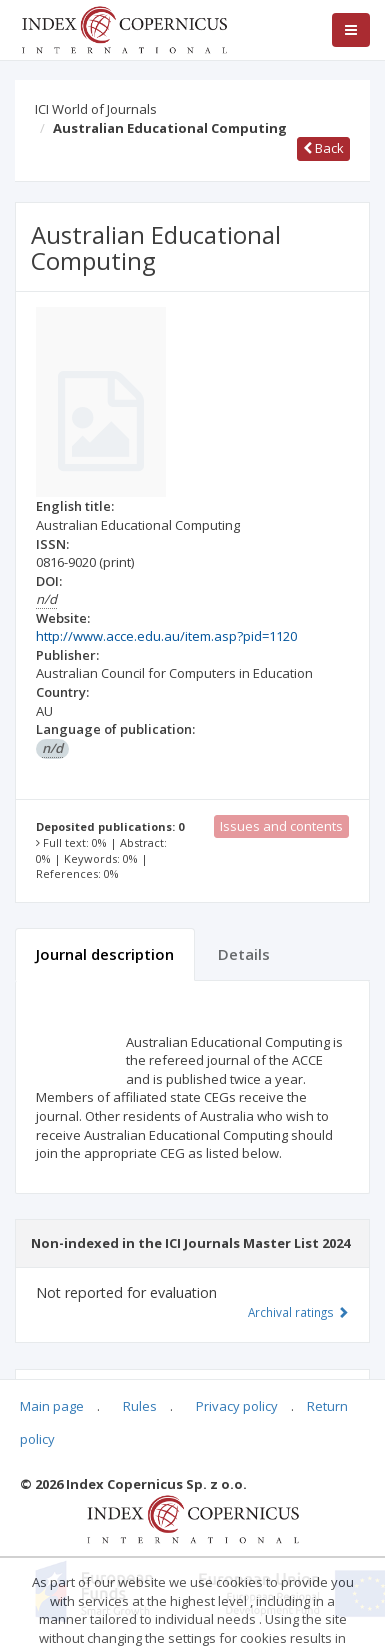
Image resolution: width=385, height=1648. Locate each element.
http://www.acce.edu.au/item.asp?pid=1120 (166, 636)
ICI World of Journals (96, 109)
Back (323, 148)
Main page (52, 1406)
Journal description (105, 954)
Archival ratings (298, 1312)
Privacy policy (237, 1406)
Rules (140, 1406)
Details (244, 954)
